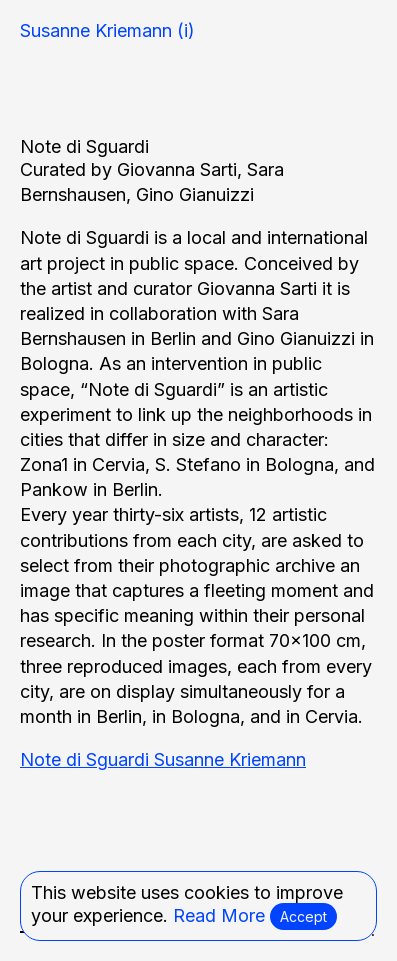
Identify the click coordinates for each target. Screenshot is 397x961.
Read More (219, 915)
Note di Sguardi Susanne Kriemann (163, 759)
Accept (303, 916)
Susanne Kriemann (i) (107, 30)
